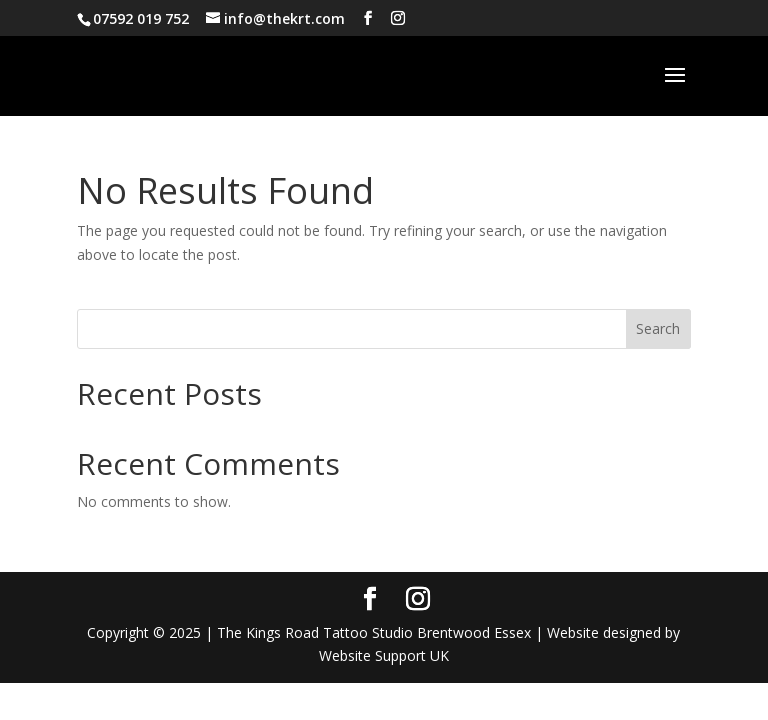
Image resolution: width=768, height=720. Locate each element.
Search (658, 328)
